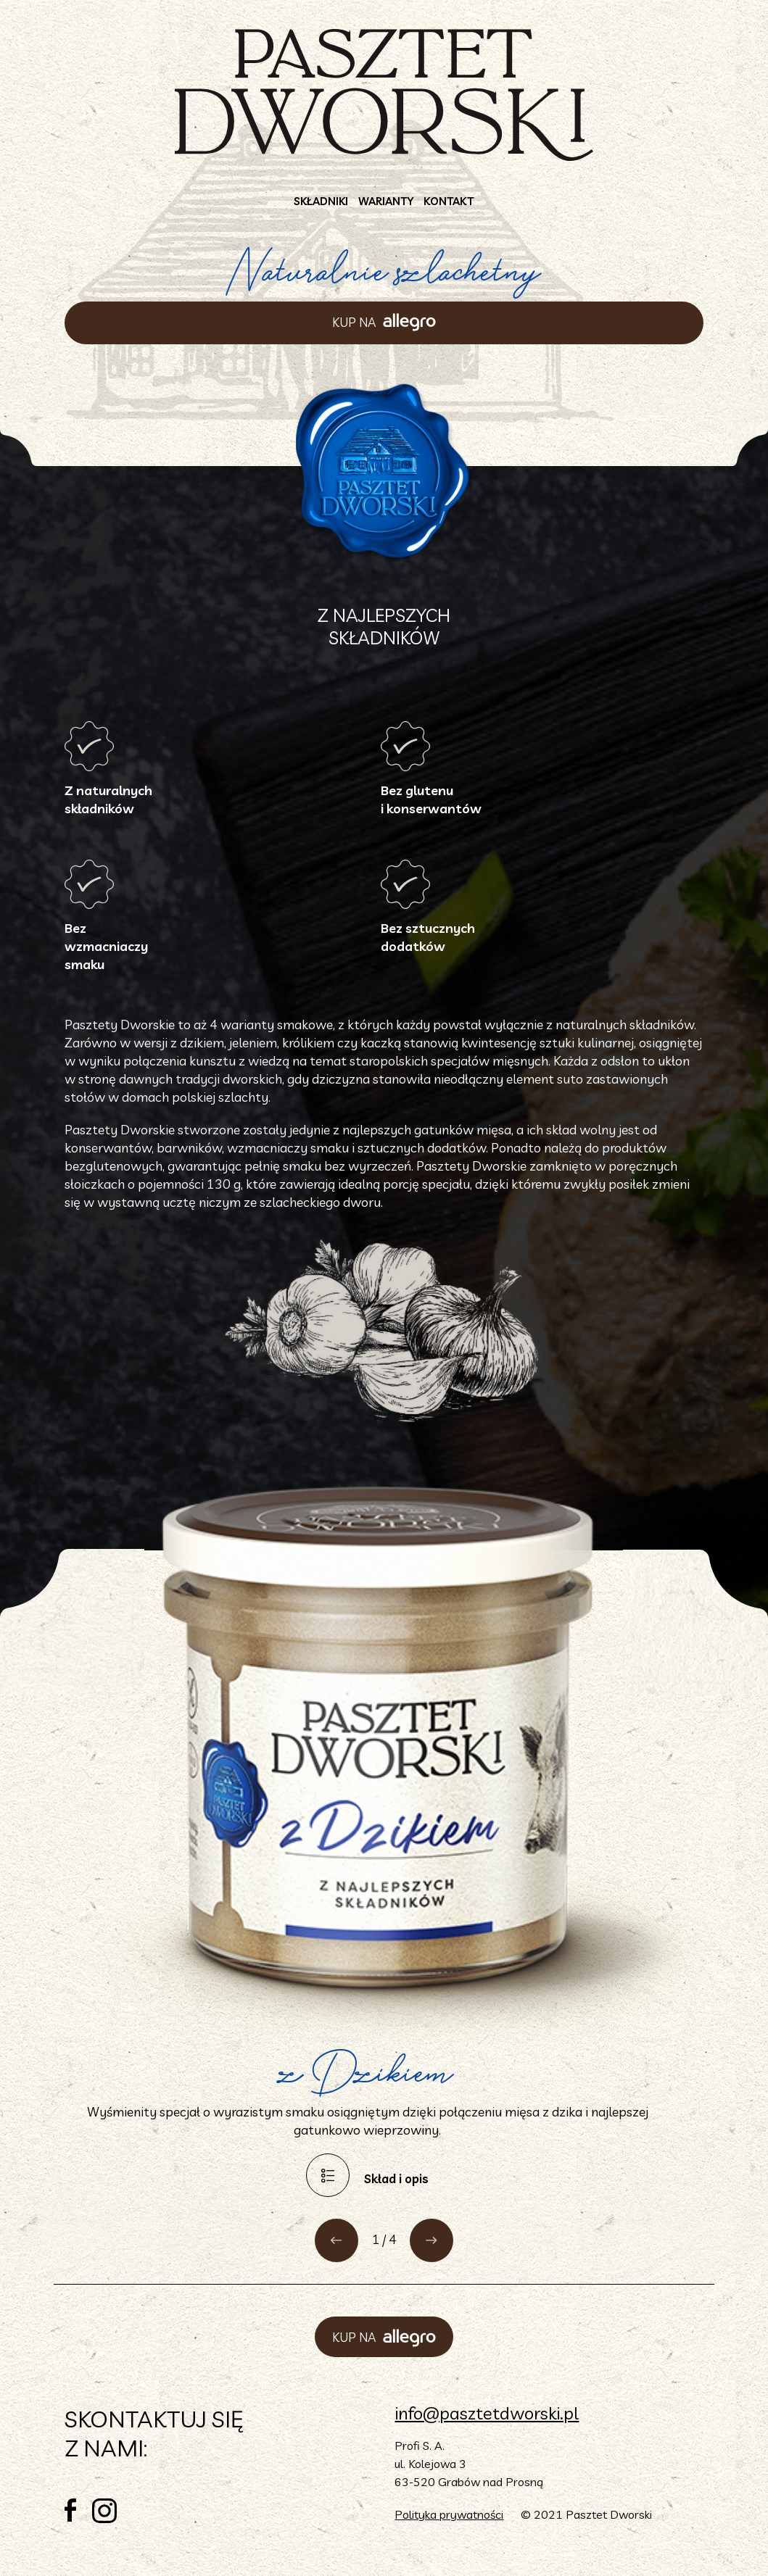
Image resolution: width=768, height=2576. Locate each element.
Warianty (385, 201)
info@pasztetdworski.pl (487, 2413)
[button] (336, 2240)
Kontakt (449, 201)
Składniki (321, 201)
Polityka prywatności (449, 2514)
